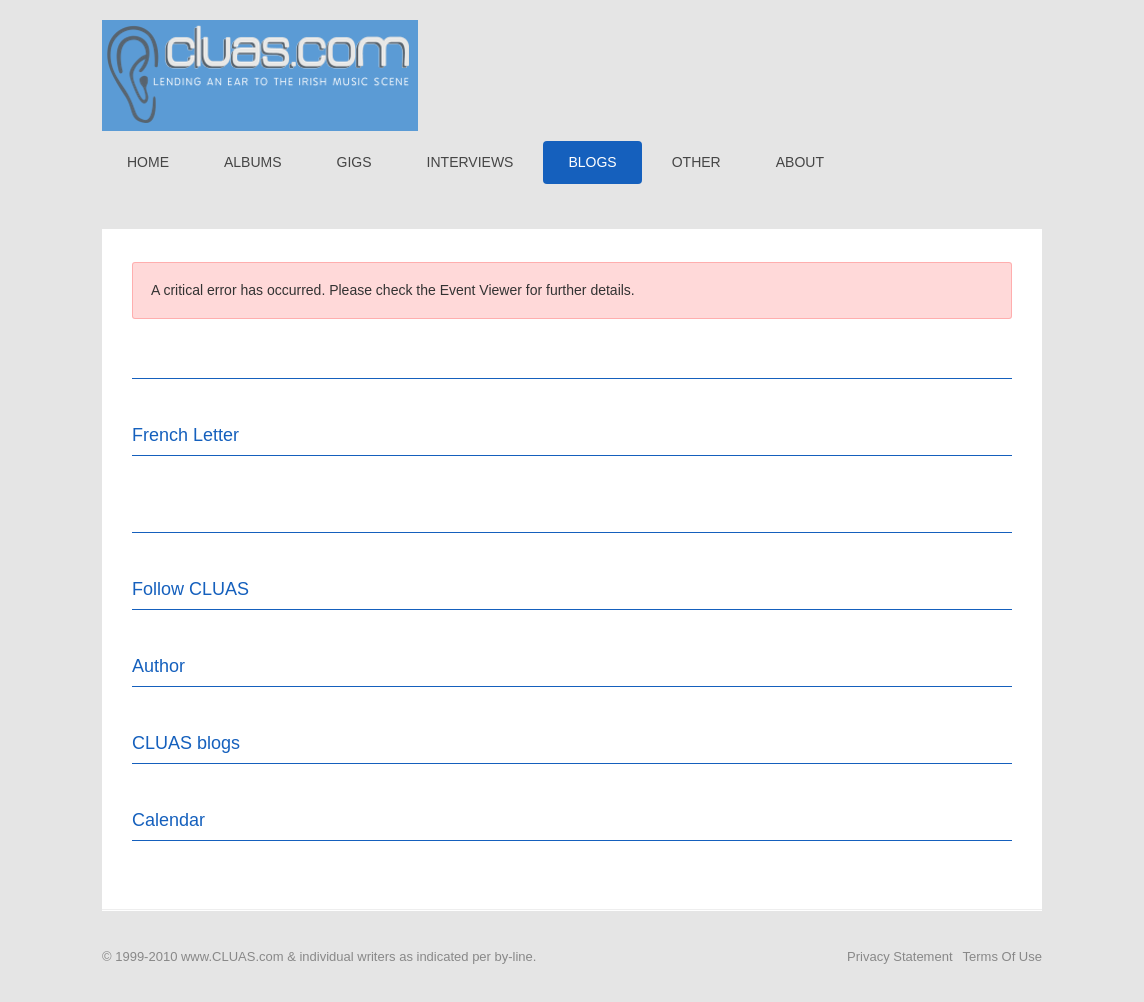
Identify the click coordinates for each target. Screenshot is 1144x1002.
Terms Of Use (1002, 956)
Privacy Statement (900, 956)
